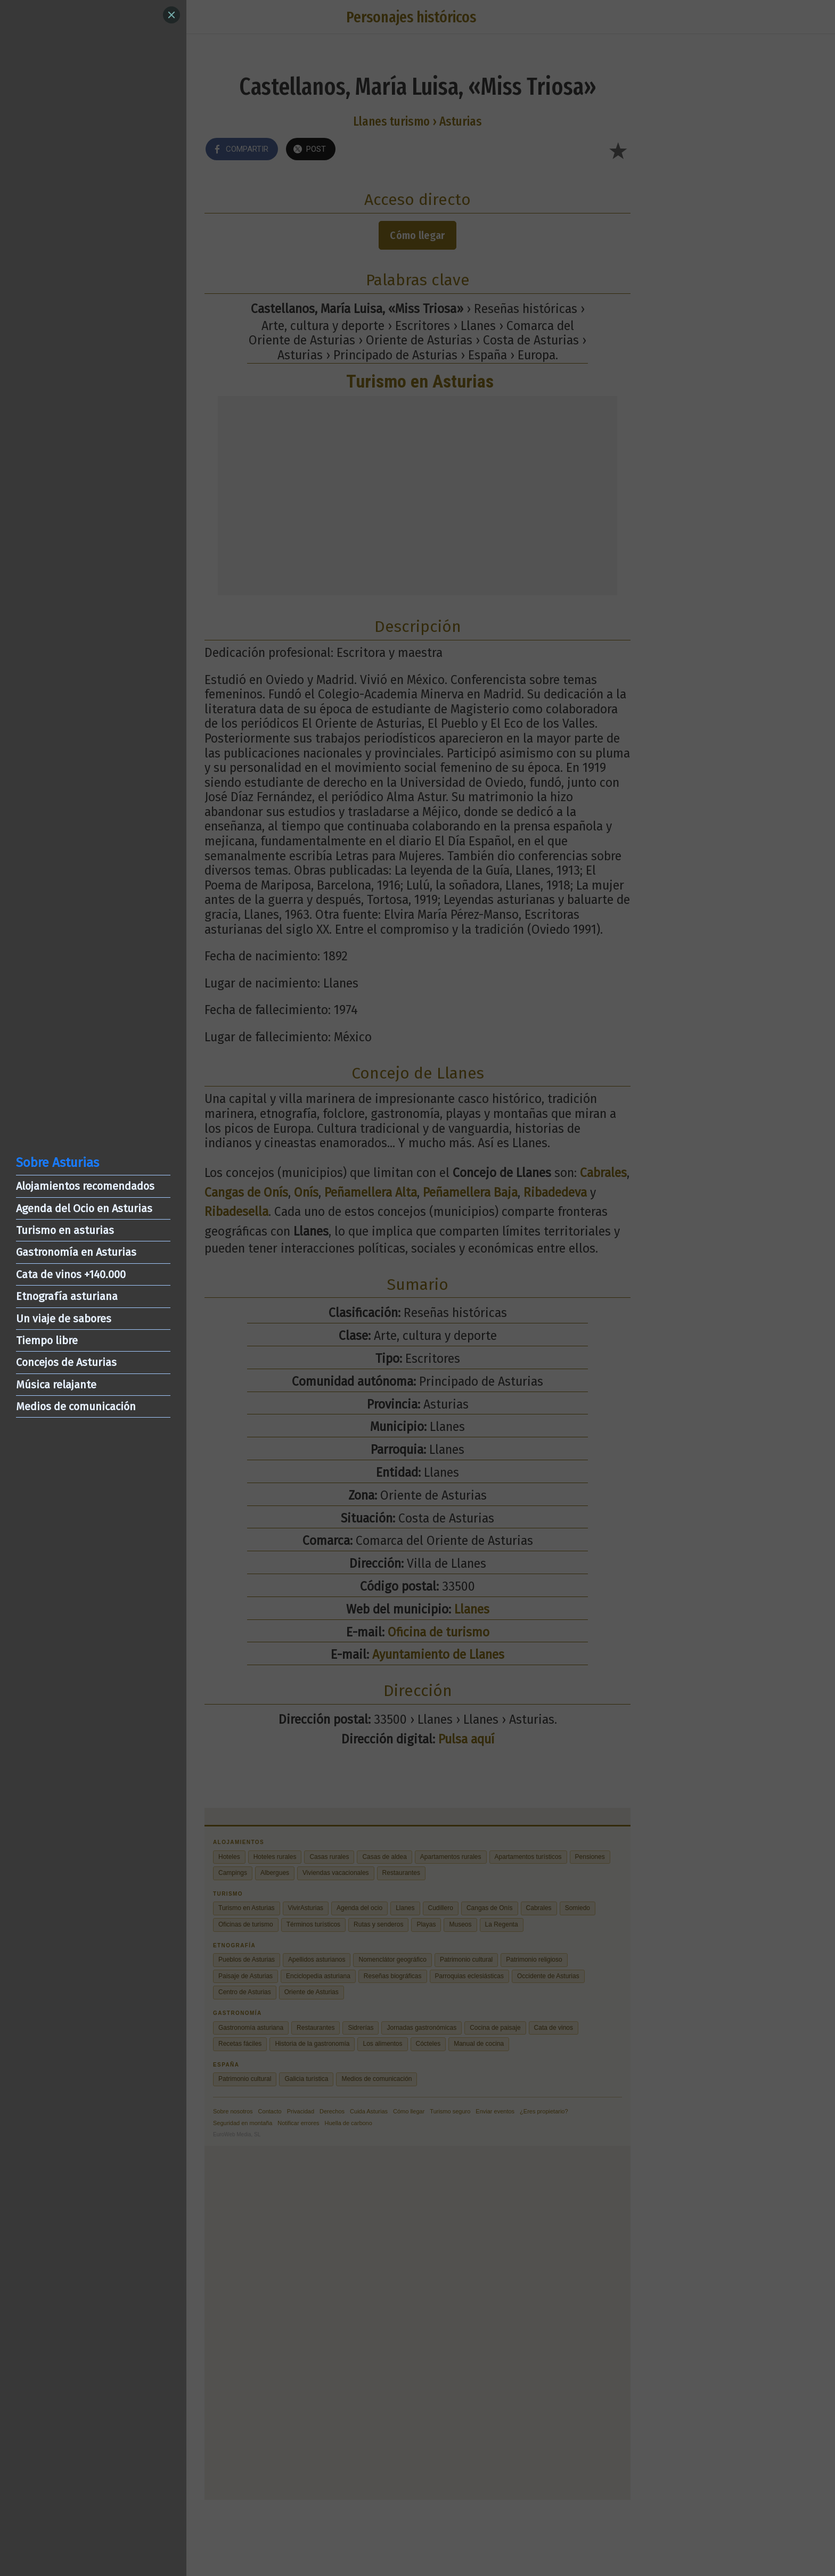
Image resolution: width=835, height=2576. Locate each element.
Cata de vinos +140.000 (71, 1274)
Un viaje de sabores (63, 1318)
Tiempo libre (47, 1340)
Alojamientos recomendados (85, 1186)
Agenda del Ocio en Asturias (84, 1208)
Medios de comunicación (76, 1406)
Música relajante (56, 1384)
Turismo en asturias (65, 1230)
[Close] (171, 14)
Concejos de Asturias (66, 1362)
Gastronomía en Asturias (76, 1252)
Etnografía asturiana (67, 1296)
